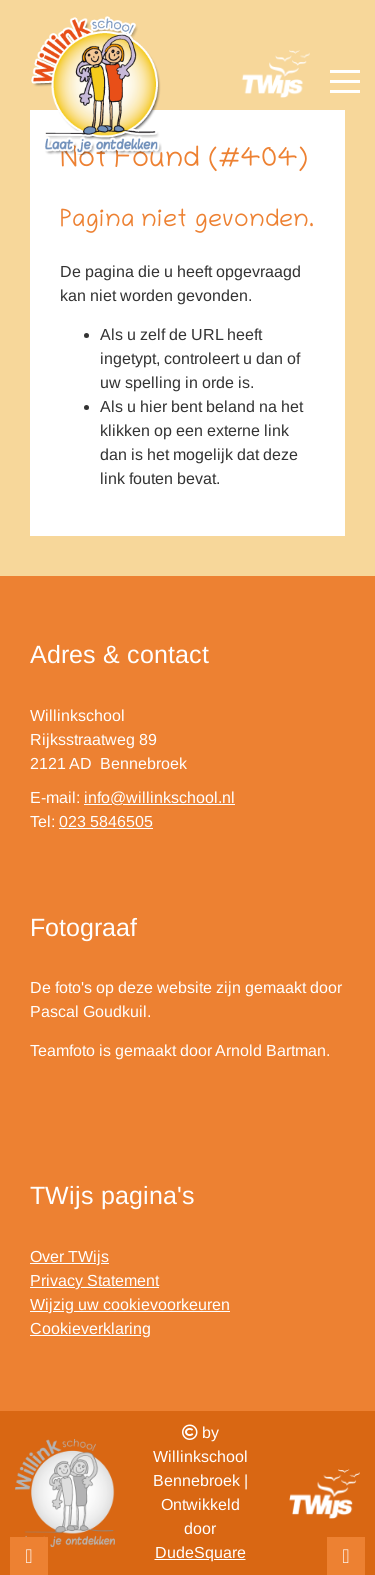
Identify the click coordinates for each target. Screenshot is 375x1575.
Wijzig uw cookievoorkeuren (130, 1304)
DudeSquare (200, 1552)
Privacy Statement (94, 1280)
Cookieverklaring (90, 1328)
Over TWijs (69, 1256)
